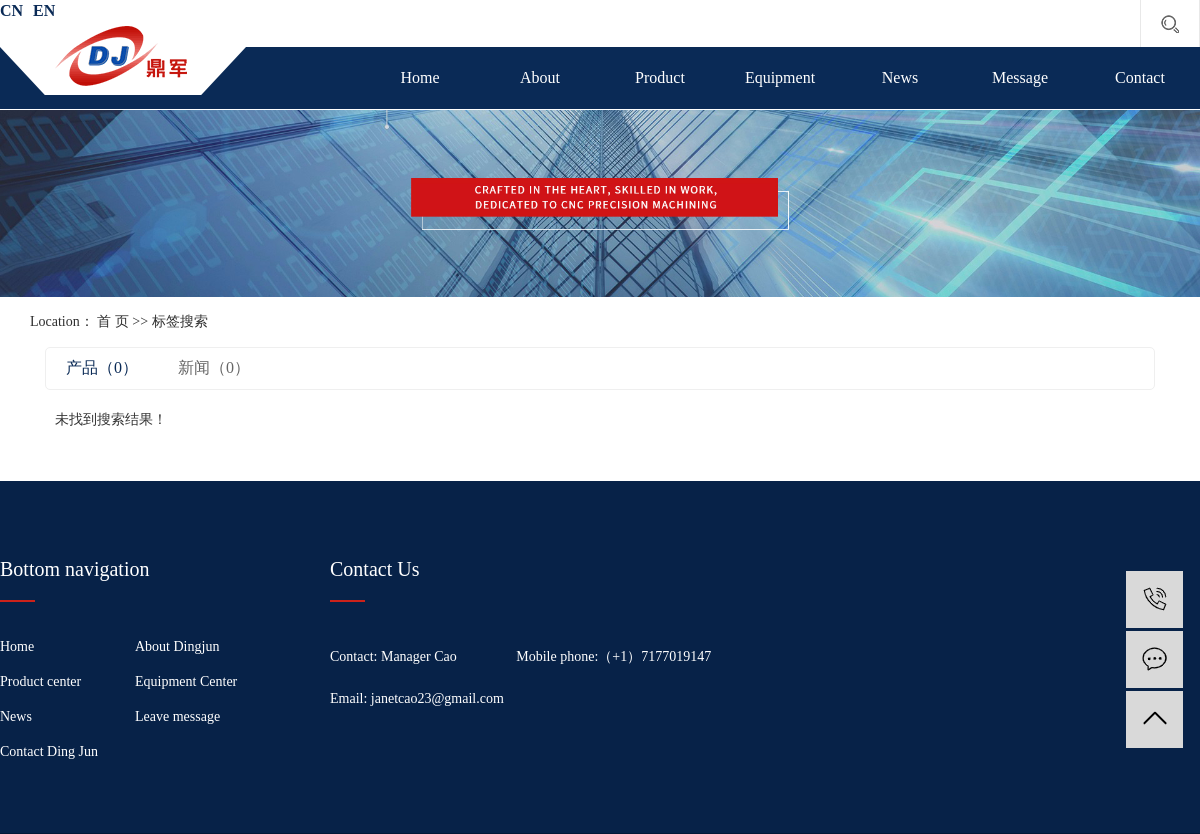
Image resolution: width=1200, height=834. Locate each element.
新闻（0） (214, 367)
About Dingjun (177, 646)
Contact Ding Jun (49, 751)
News (900, 77)
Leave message (177, 716)
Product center (40, 681)
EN (44, 10)
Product (660, 77)
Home (419, 77)
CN (11, 10)
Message (1020, 77)
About (540, 77)
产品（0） (102, 367)
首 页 (113, 321)
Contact (1140, 77)
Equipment (780, 77)
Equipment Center (186, 681)
